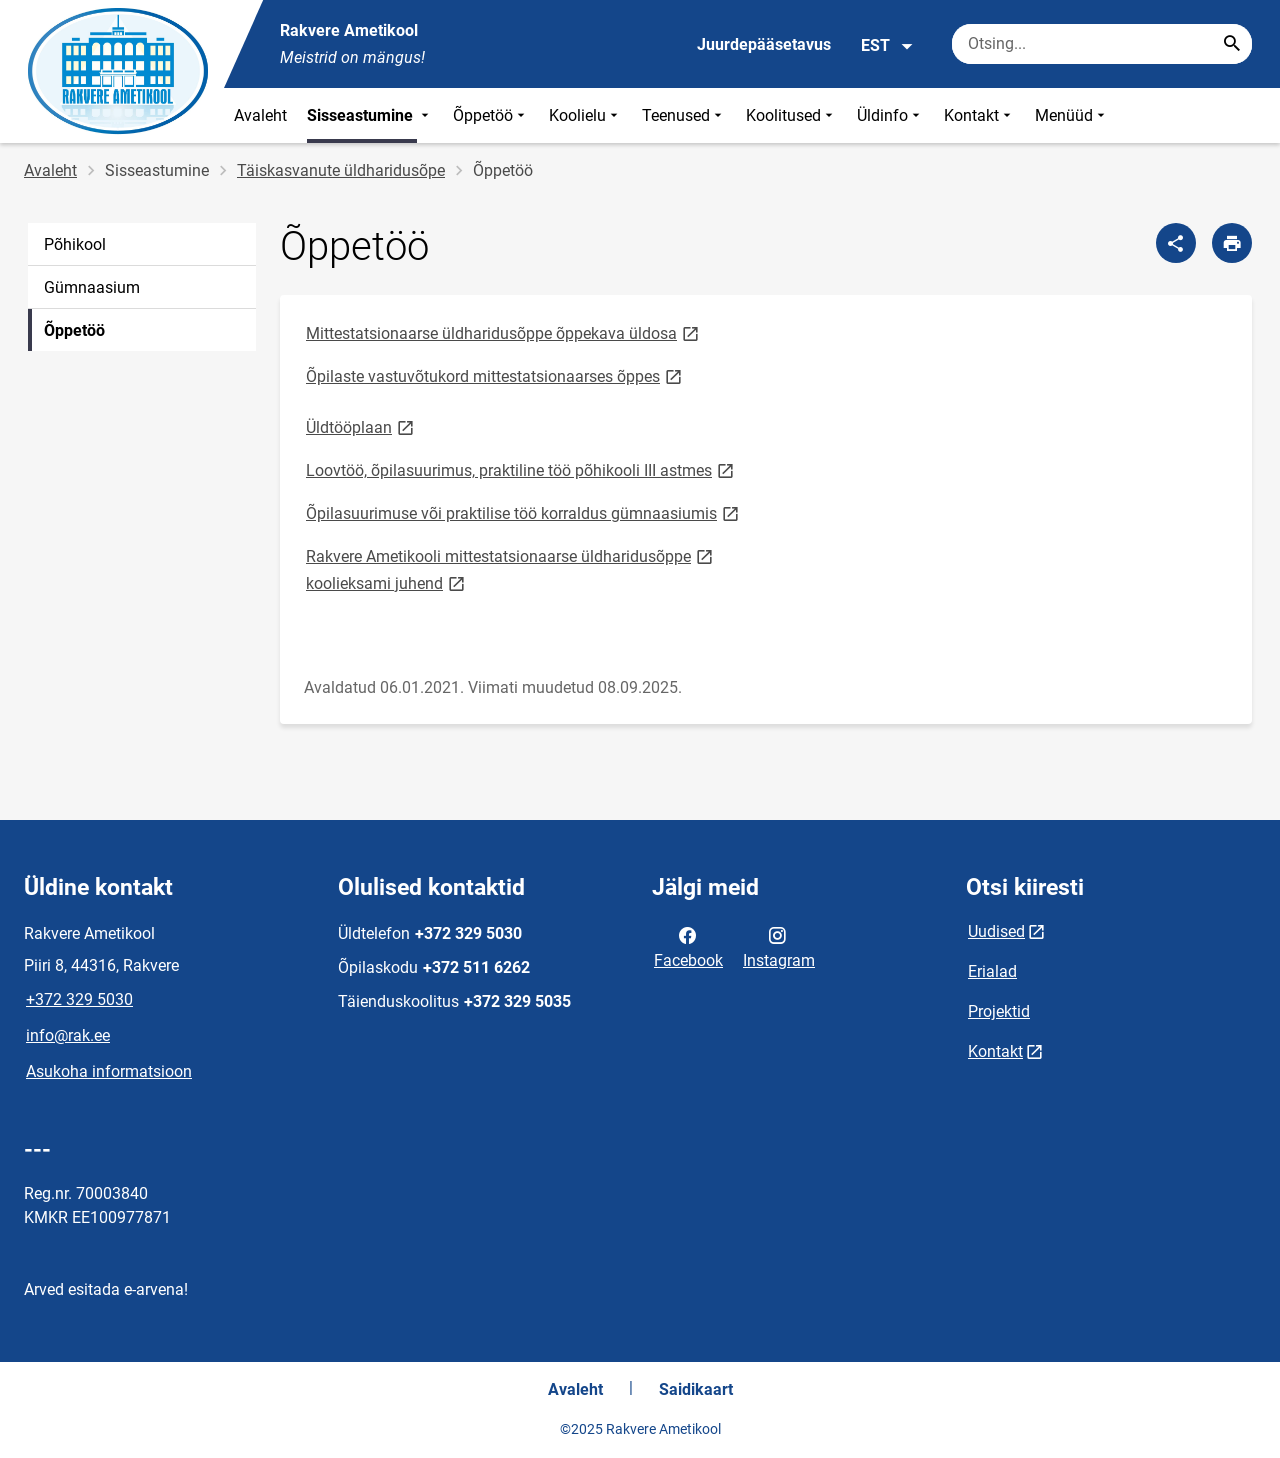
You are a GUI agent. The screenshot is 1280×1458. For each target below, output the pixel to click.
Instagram (779, 946)
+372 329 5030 (79, 999)
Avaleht (260, 115)
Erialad (992, 971)
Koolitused (791, 115)
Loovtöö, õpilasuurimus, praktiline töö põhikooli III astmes (521, 469)
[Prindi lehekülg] (1232, 243)
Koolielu (585, 115)
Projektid (999, 1011)
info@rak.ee (68, 1035)
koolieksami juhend (387, 582)
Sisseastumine (370, 115)
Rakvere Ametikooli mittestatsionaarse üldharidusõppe (511, 555)
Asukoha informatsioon (109, 1071)
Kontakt (979, 115)
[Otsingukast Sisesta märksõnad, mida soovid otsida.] (1102, 44)
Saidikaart (696, 1389)
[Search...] (1232, 44)
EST (887, 46)
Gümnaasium (92, 287)
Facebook (688, 946)
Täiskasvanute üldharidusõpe (341, 170)
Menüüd (1072, 115)
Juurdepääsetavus (764, 44)
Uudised (996, 931)
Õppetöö (491, 115)
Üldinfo (890, 115)
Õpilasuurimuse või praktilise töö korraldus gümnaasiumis (524, 512)
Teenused (684, 115)
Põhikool (75, 244)
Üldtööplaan (361, 426)
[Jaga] (1176, 243)
